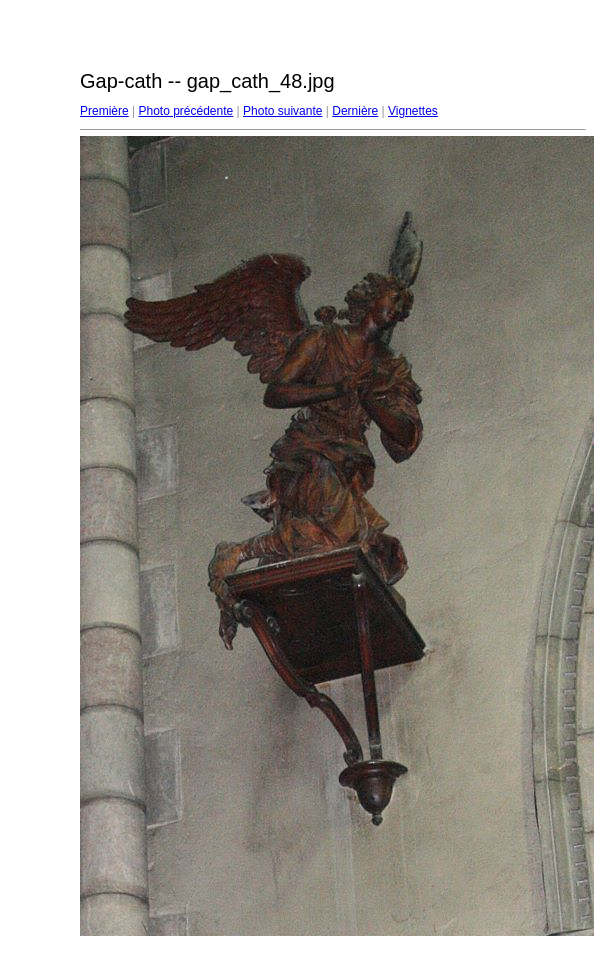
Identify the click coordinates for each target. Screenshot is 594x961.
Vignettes (413, 111)
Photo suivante (282, 111)
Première (104, 111)
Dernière (355, 111)
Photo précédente (185, 111)
